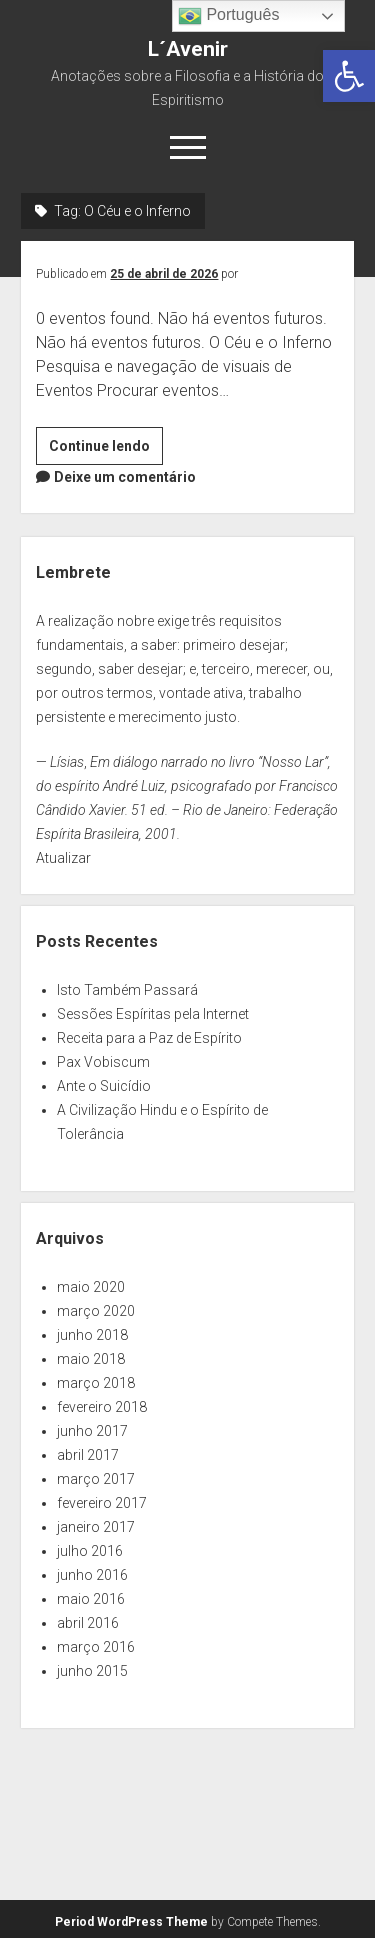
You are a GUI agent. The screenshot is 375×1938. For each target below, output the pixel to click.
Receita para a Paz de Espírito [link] (149, 1038)
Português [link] (228, 16)
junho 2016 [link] (92, 1575)
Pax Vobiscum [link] (103, 1062)
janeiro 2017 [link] (96, 1527)
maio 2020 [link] (91, 1287)
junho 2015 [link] (92, 1671)
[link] (349, 76)
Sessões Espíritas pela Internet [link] (153, 1014)
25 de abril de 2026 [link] (164, 274)
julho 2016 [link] (90, 1551)
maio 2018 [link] (91, 1359)
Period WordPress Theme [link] (131, 1922)
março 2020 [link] (96, 1311)
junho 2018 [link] (92, 1335)
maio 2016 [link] (91, 1599)
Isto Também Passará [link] (127, 990)
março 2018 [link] (96, 1383)
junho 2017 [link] (92, 1431)
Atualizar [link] (63, 858)
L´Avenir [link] (188, 49)
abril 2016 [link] (88, 1623)
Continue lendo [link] (106, 449)
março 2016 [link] (96, 1647)
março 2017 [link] (96, 1479)
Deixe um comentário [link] (125, 477)
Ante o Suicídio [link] (104, 1086)
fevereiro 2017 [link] (102, 1503)
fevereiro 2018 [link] (102, 1407)
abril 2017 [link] (88, 1455)
